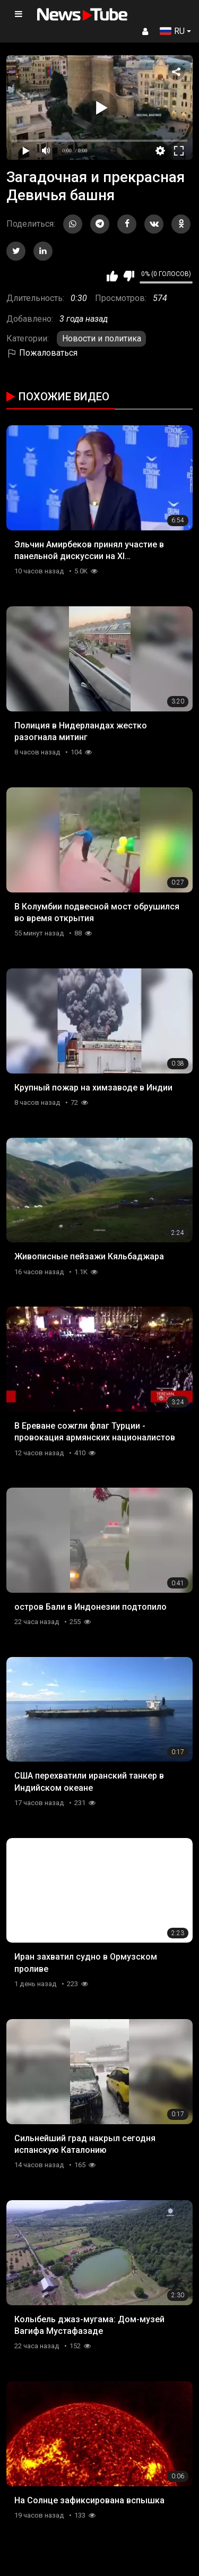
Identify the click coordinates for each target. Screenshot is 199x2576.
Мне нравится (112, 276)
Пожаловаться (41, 353)
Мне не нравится (128, 276)
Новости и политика (101, 338)
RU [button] (172, 31)
